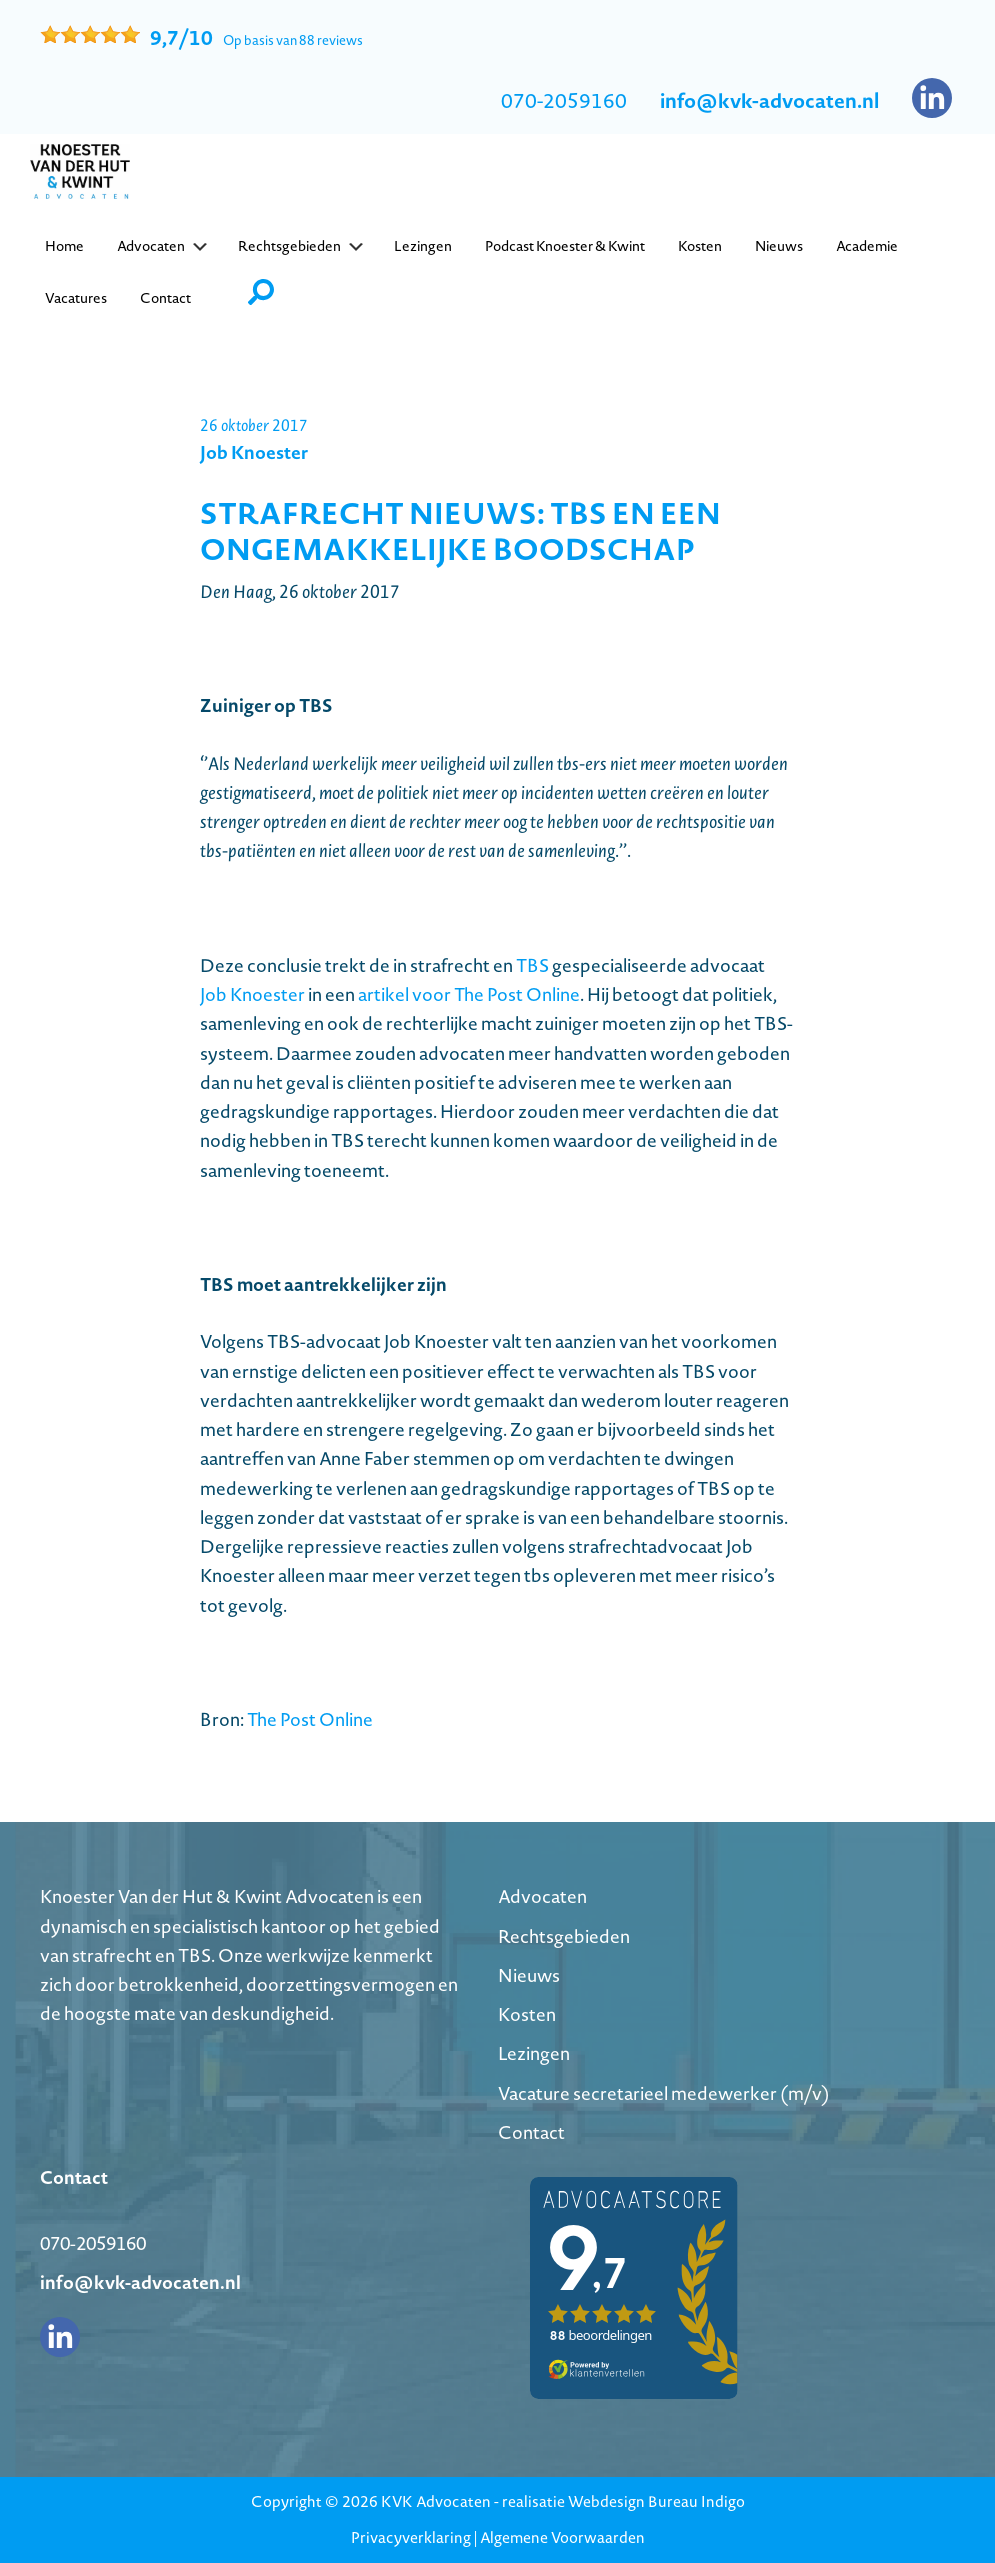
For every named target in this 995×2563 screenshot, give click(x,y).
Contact (531, 2132)
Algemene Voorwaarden (562, 2537)
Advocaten (542, 1896)
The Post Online (310, 1719)
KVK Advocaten (436, 2501)
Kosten (527, 2014)
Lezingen (534, 2053)
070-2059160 (564, 101)
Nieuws (529, 1975)
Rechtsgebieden (564, 1936)
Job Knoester (252, 994)
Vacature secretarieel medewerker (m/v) (664, 2093)
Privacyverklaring (411, 2537)
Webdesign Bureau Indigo (656, 2501)
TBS (532, 965)
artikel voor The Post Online (469, 994)
